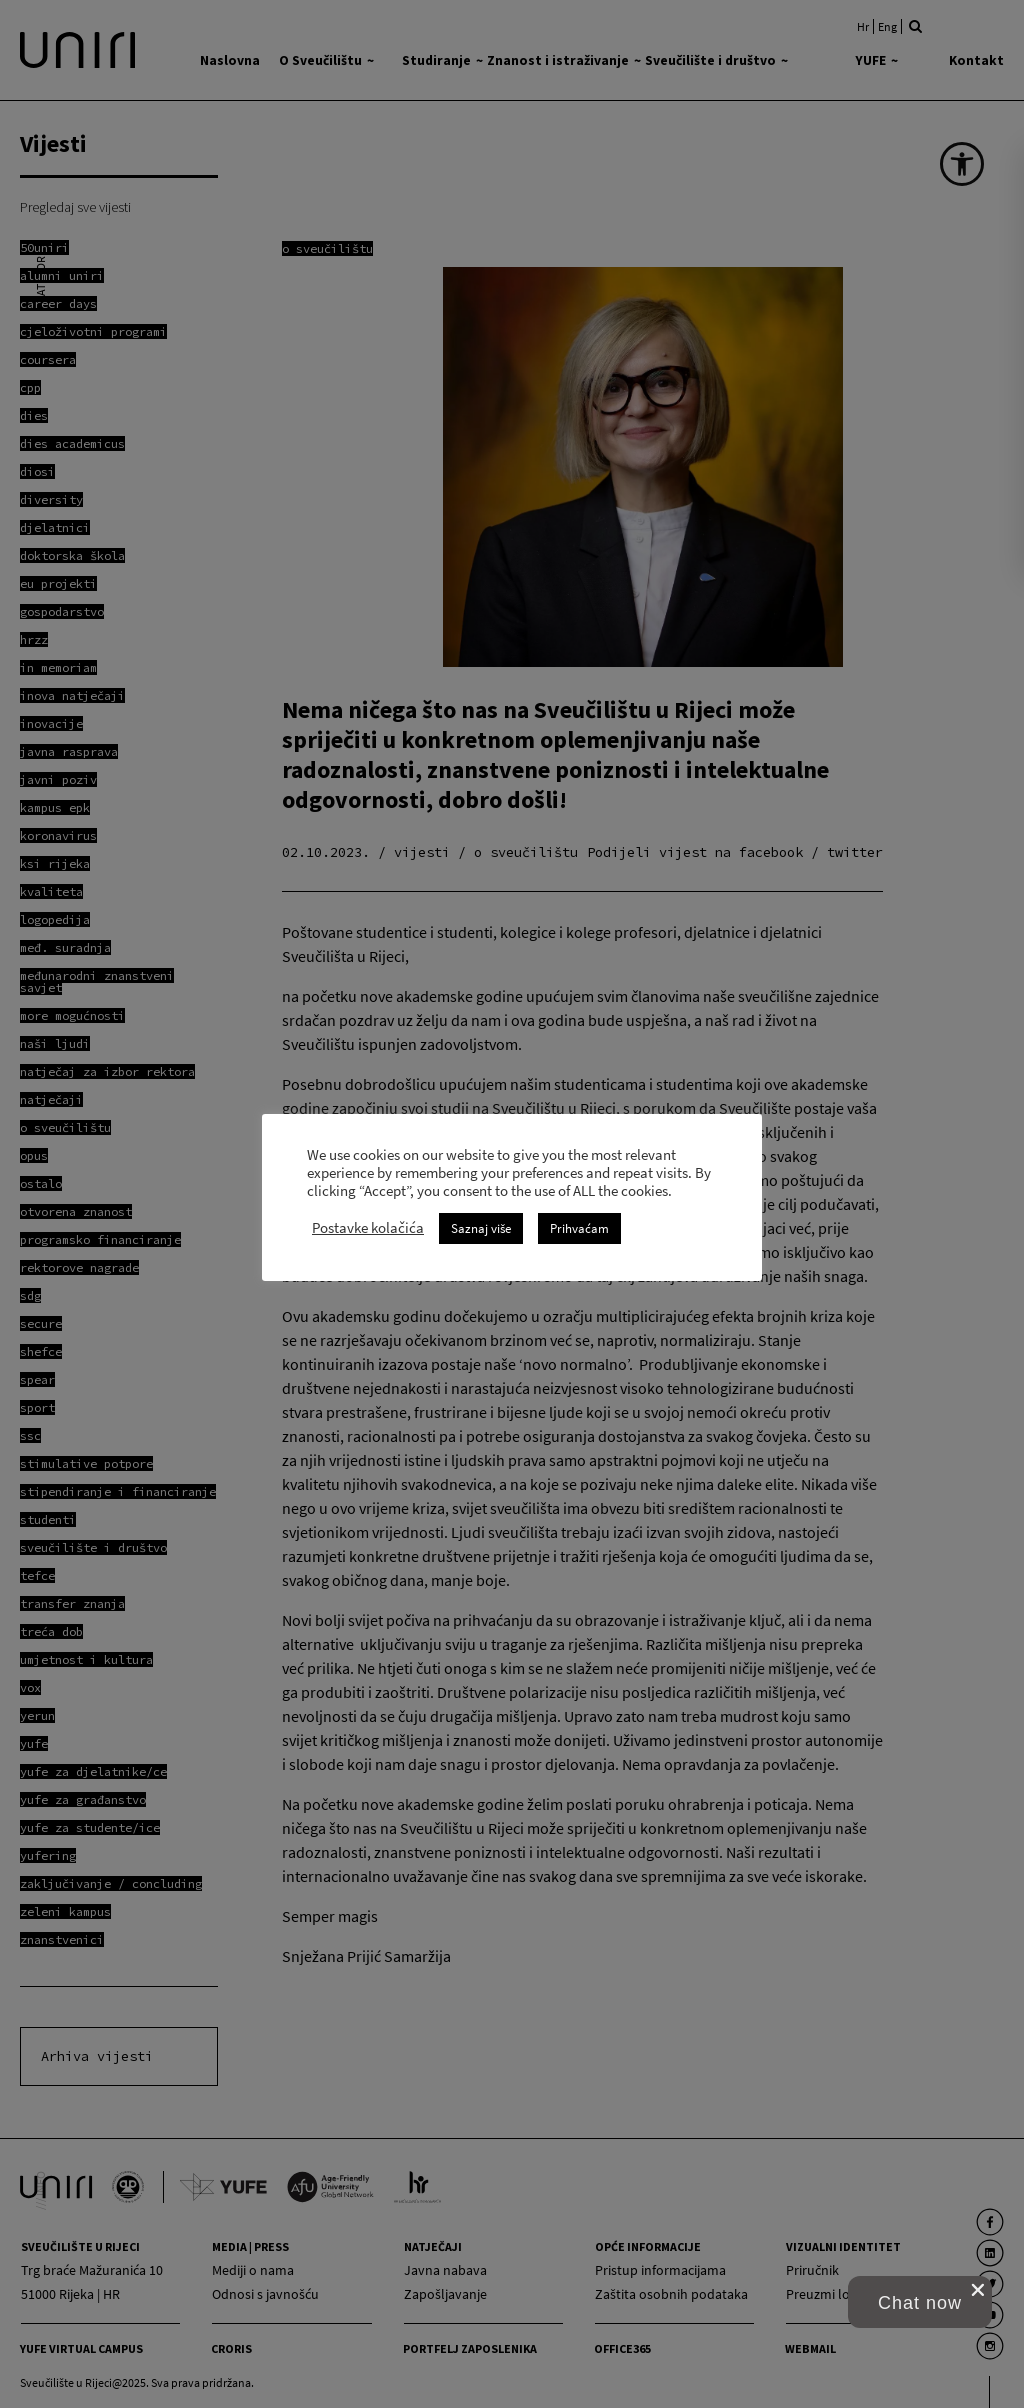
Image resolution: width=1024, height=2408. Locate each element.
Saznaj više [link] (481, 1228)
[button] (920, 2302)
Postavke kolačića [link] (368, 1228)
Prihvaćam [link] (579, 1228)
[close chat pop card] (978, 2290)
